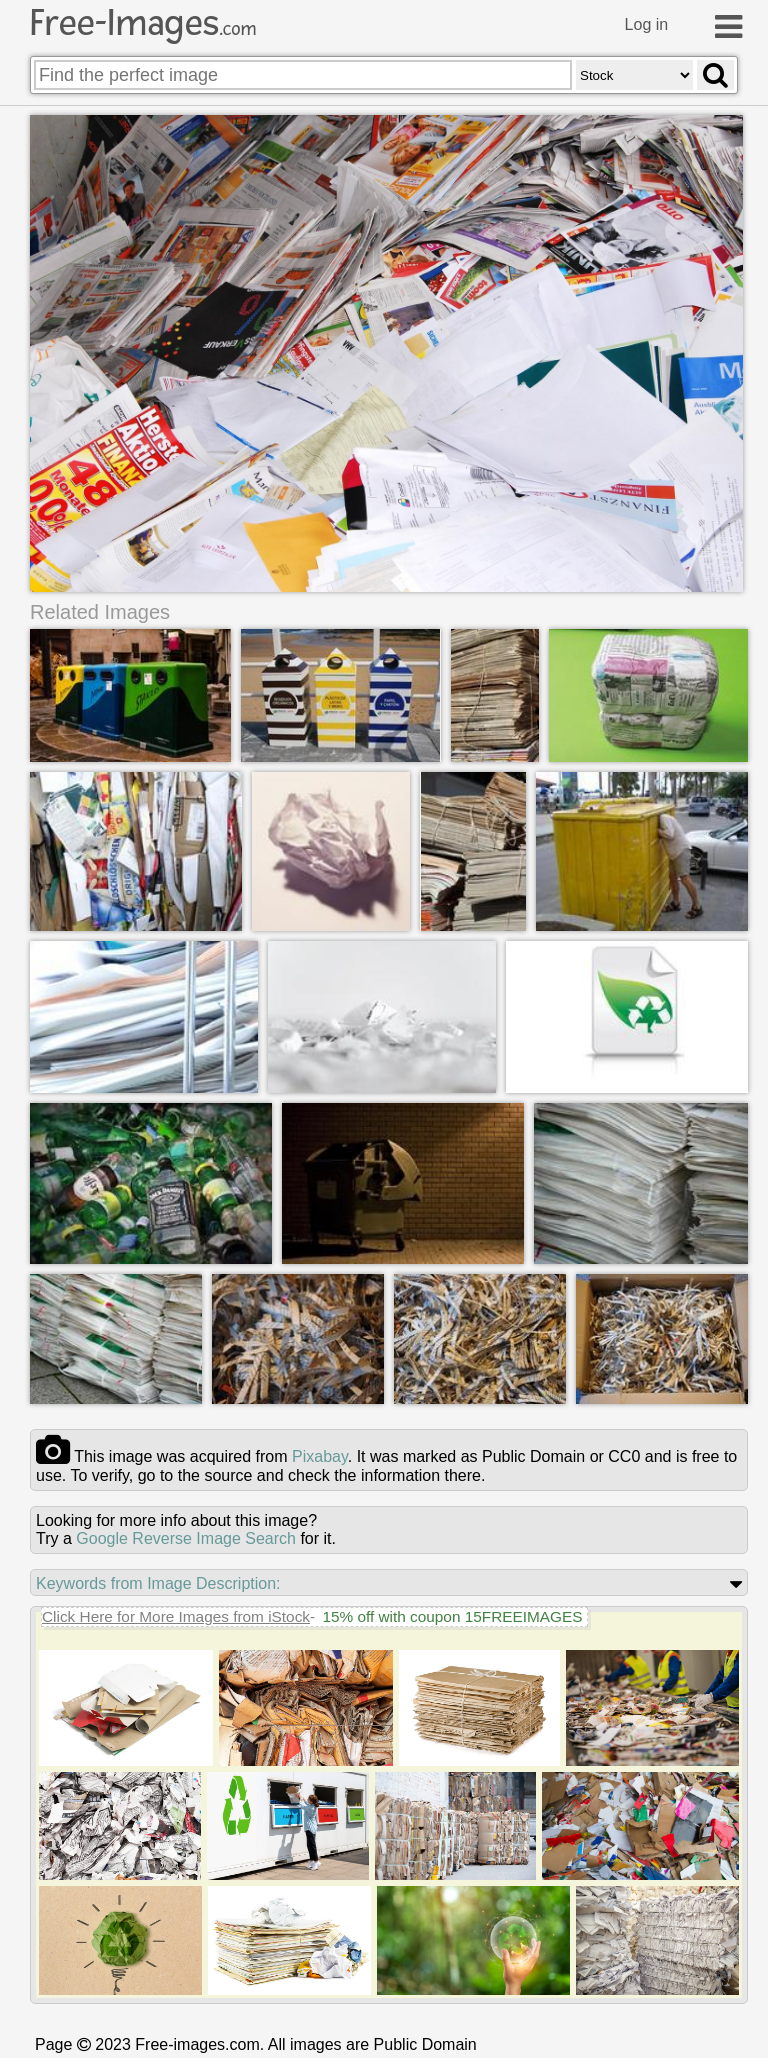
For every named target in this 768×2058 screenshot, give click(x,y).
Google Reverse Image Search (186, 1538)
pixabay (320, 1456)
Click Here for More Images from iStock (176, 1616)
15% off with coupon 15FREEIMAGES (452, 1616)
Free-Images (143, 23)
